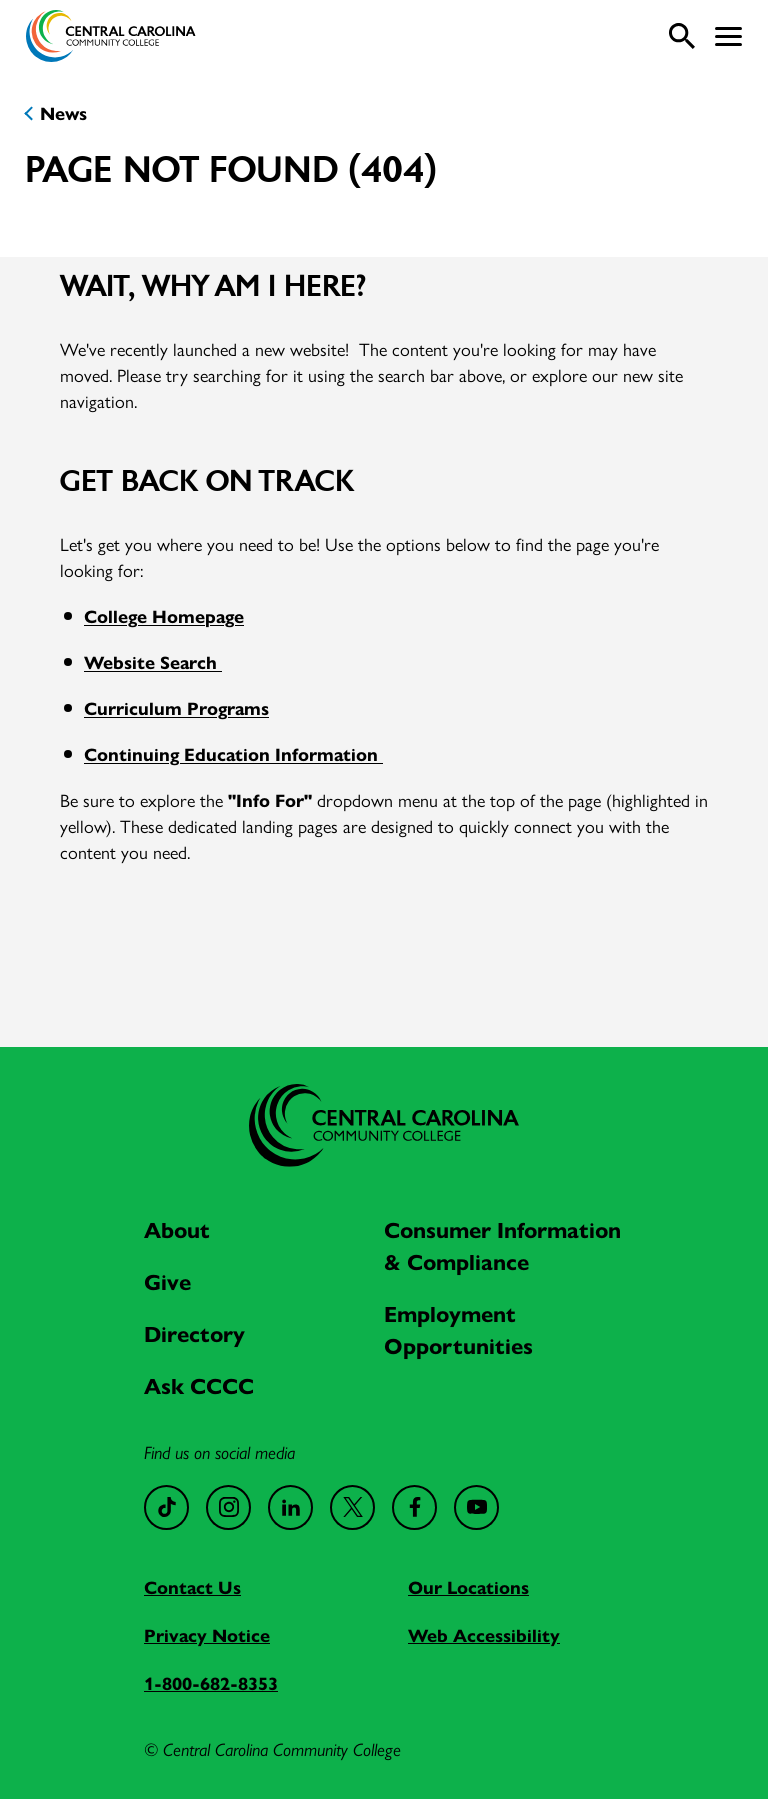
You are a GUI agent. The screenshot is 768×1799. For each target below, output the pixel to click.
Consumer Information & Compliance (502, 1245)
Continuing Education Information (233, 753)
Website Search (153, 661)
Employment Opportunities (458, 1329)
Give (167, 1281)
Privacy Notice (207, 1634)
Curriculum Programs (176, 707)
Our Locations (468, 1586)
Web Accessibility (484, 1634)
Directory (194, 1333)
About (177, 1229)
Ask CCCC (199, 1385)
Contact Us (192, 1586)
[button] (728, 36)
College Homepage (164, 615)
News (63, 112)
